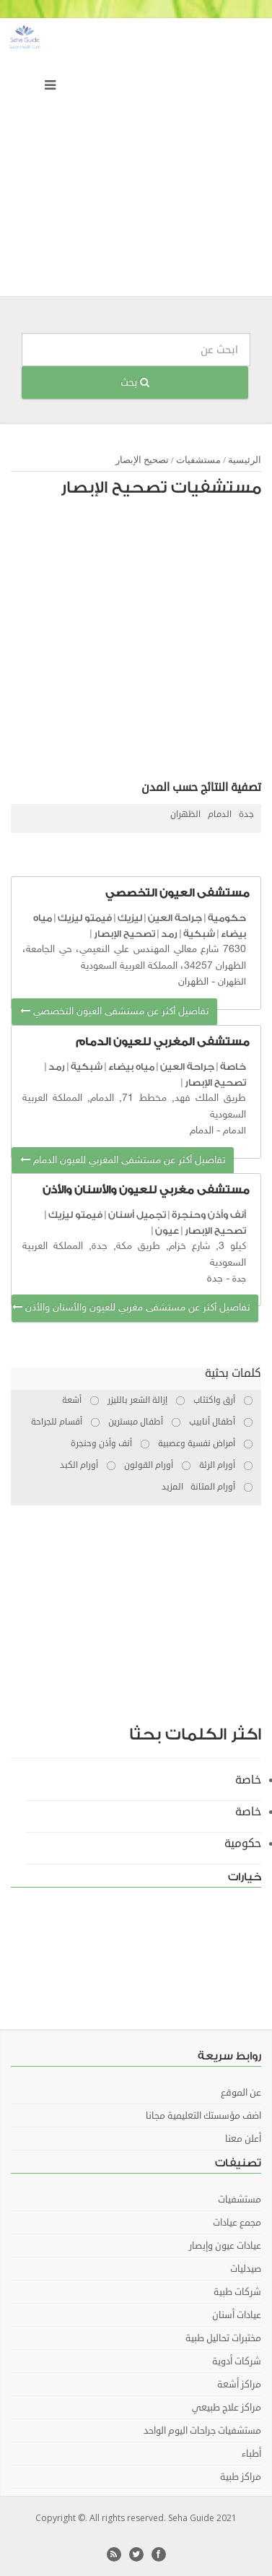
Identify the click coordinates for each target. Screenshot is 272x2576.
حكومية (227, 917)
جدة (246, 814)
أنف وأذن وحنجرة (209, 1214)
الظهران (185, 814)
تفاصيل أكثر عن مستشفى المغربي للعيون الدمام (122, 1160)
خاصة (233, 1066)
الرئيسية (244, 459)
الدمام (220, 814)
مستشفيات (198, 459)
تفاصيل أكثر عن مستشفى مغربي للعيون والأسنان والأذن (131, 1308)
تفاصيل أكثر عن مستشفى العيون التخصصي (114, 1012)
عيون (167, 1230)
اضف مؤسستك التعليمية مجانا (203, 2115)
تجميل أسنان (137, 1214)
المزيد (172, 1487)
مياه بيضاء (131, 1066)
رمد (169, 933)
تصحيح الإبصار (142, 459)
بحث (134, 382)
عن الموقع (241, 2092)
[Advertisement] (136, 160)
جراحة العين (175, 917)
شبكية (199, 933)
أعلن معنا (243, 2138)
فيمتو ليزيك (85, 917)
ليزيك (130, 917)
